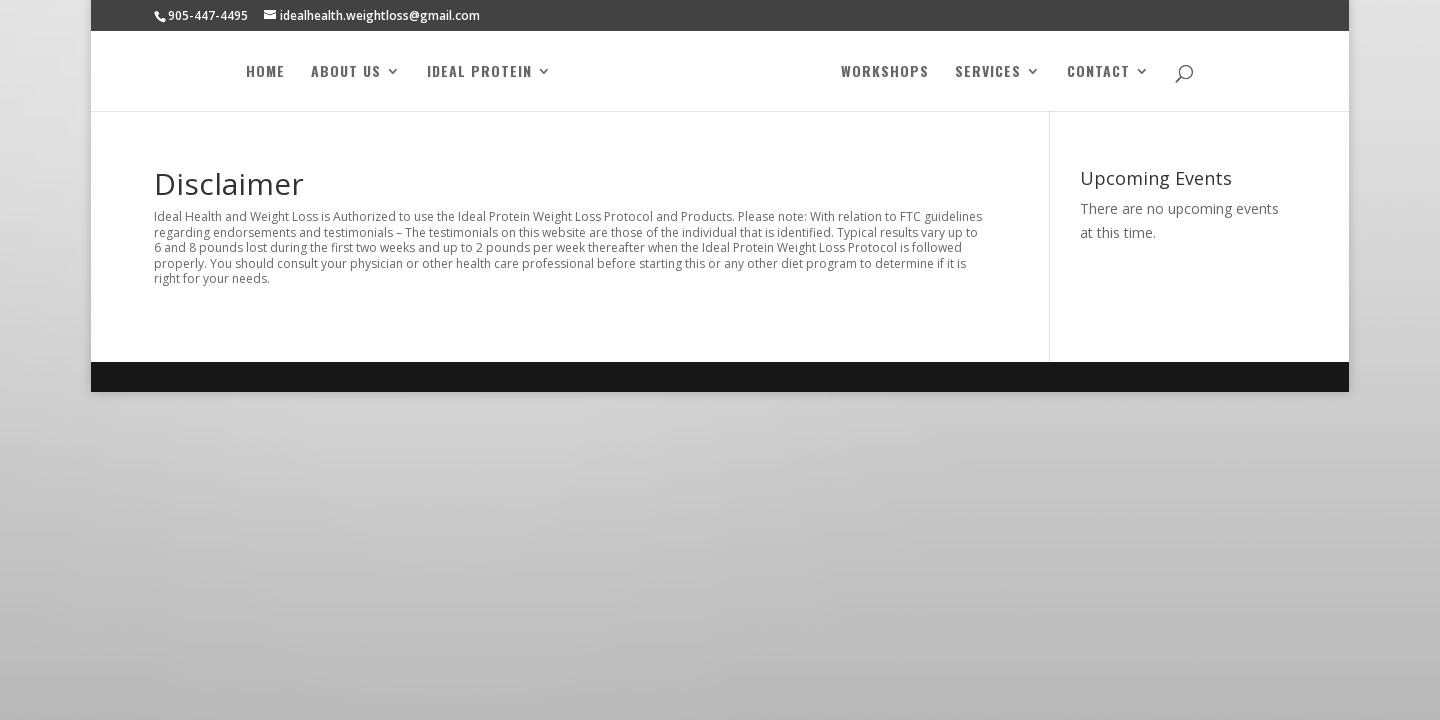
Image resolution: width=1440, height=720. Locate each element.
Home (265, 72)
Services (988, 72)
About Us (346, 72)
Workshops (885, 72)
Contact (1098, 72)
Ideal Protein (479, 72)
